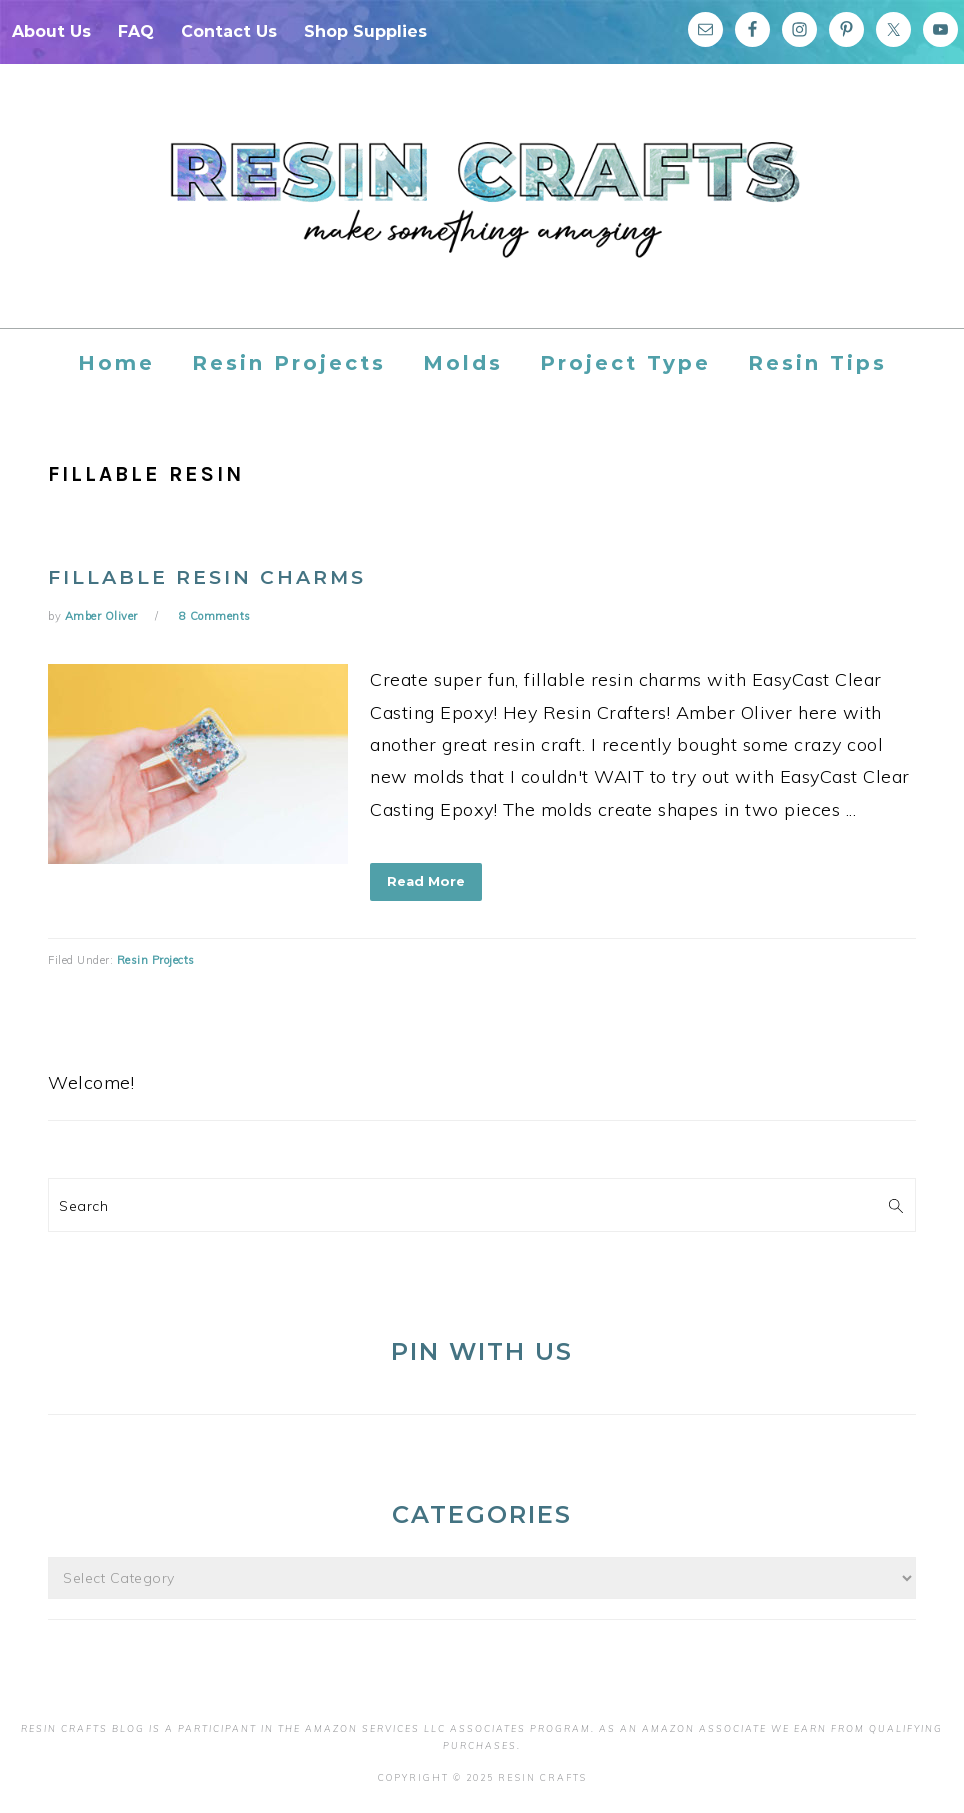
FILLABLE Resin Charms (207, 577)
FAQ (136, 31)
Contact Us (229, 31)
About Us (51, 31)
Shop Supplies (365, 31)
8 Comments (215, 616)
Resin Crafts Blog (482, 214)
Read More (426, 881)
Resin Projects (156, 960)
